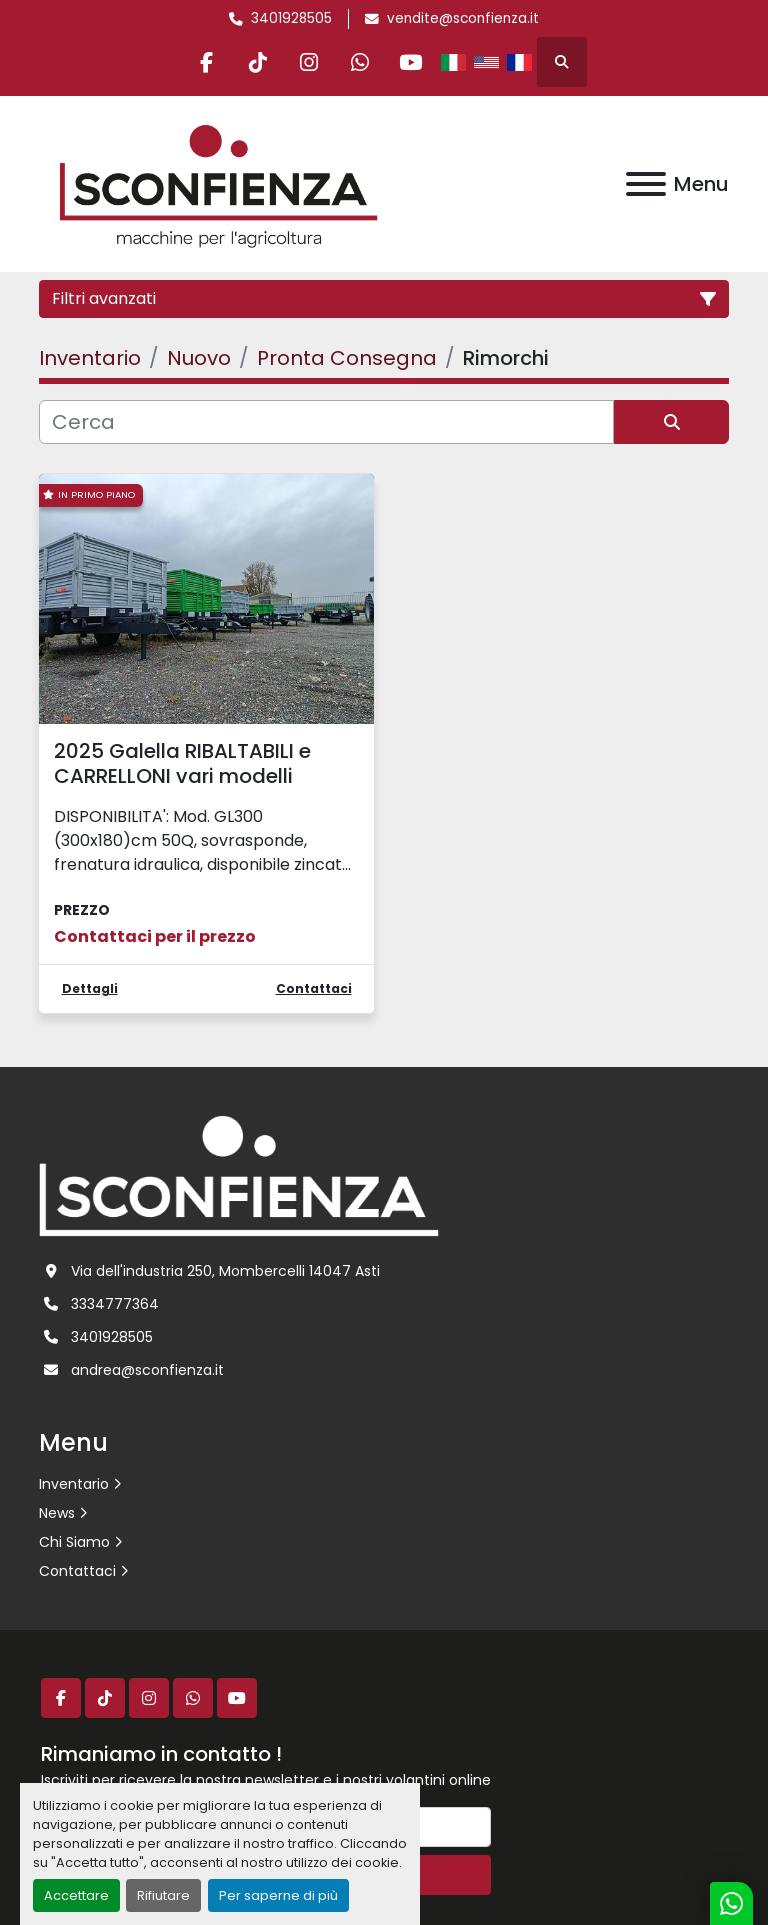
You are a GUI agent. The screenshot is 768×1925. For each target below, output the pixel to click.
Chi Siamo (74, 1542)
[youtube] (411, 62)
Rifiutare (163, 1895)
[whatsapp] (360, 62)
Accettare (76, 1895)
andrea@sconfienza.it (147, 1370)
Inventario (74, 1484)
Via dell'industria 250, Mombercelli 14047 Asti (225, 1271)
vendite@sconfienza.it (463, 18)
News (57, 1513)
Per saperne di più (278, 1895)
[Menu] (646, 184)
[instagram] (309, 62)
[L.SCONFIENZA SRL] (239, 1175)
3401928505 (291, 18)
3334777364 (115, 1304)
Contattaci (77, 1571)
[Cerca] (326, 422)
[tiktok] (258, 62)
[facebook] (207, 62)
